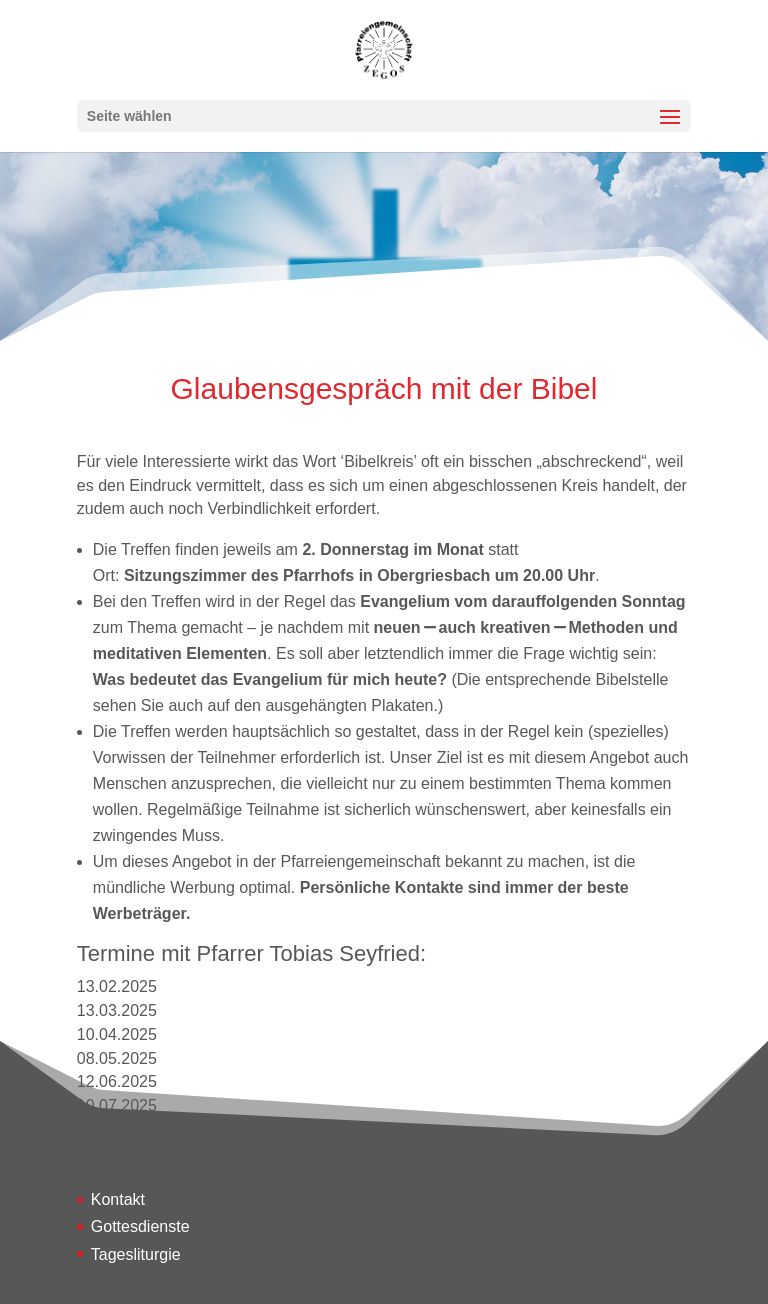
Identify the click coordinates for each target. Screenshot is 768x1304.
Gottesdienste (140, 1226)
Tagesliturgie (136, 1254)
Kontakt (118, 1199)
